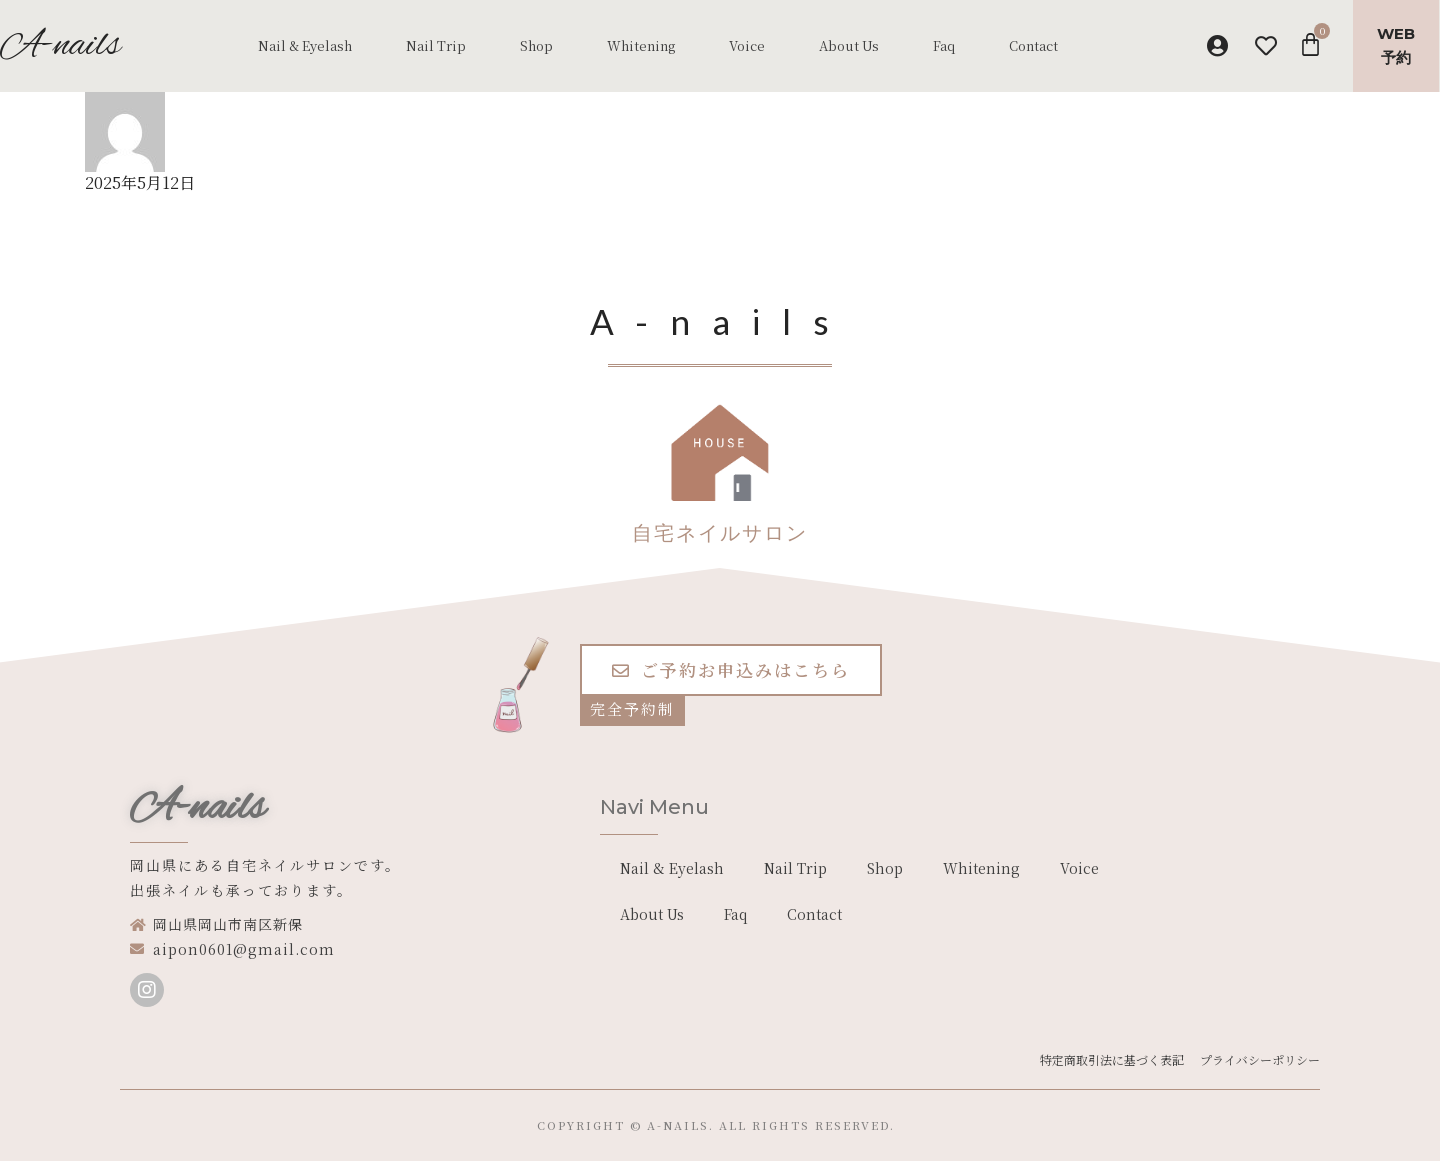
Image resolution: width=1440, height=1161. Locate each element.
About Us (849, 45)
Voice (747, 45)
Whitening (641, 45)
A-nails (197, 809)
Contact (1033, 45)
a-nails (678, 1125)
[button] (731, 670)
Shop (536, 45)
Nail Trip (436, 45)
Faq (944, 45)
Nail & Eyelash (305, 45)
